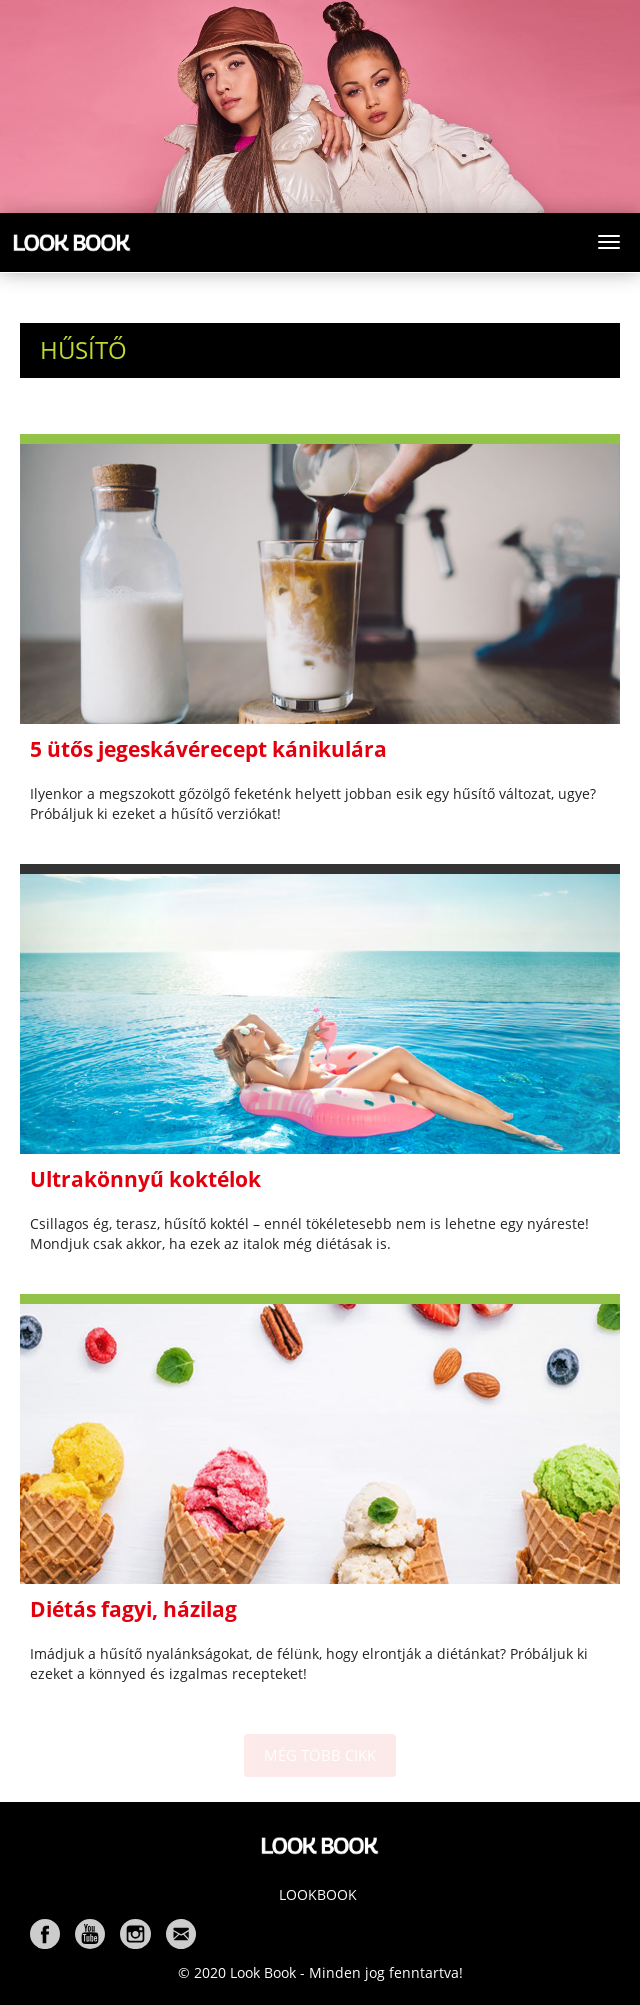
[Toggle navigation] (609, 242)
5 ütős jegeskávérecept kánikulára (208, 749)
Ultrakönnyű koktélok (145, 1179)
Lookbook (318, 1894)
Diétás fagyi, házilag (133, 1609)
